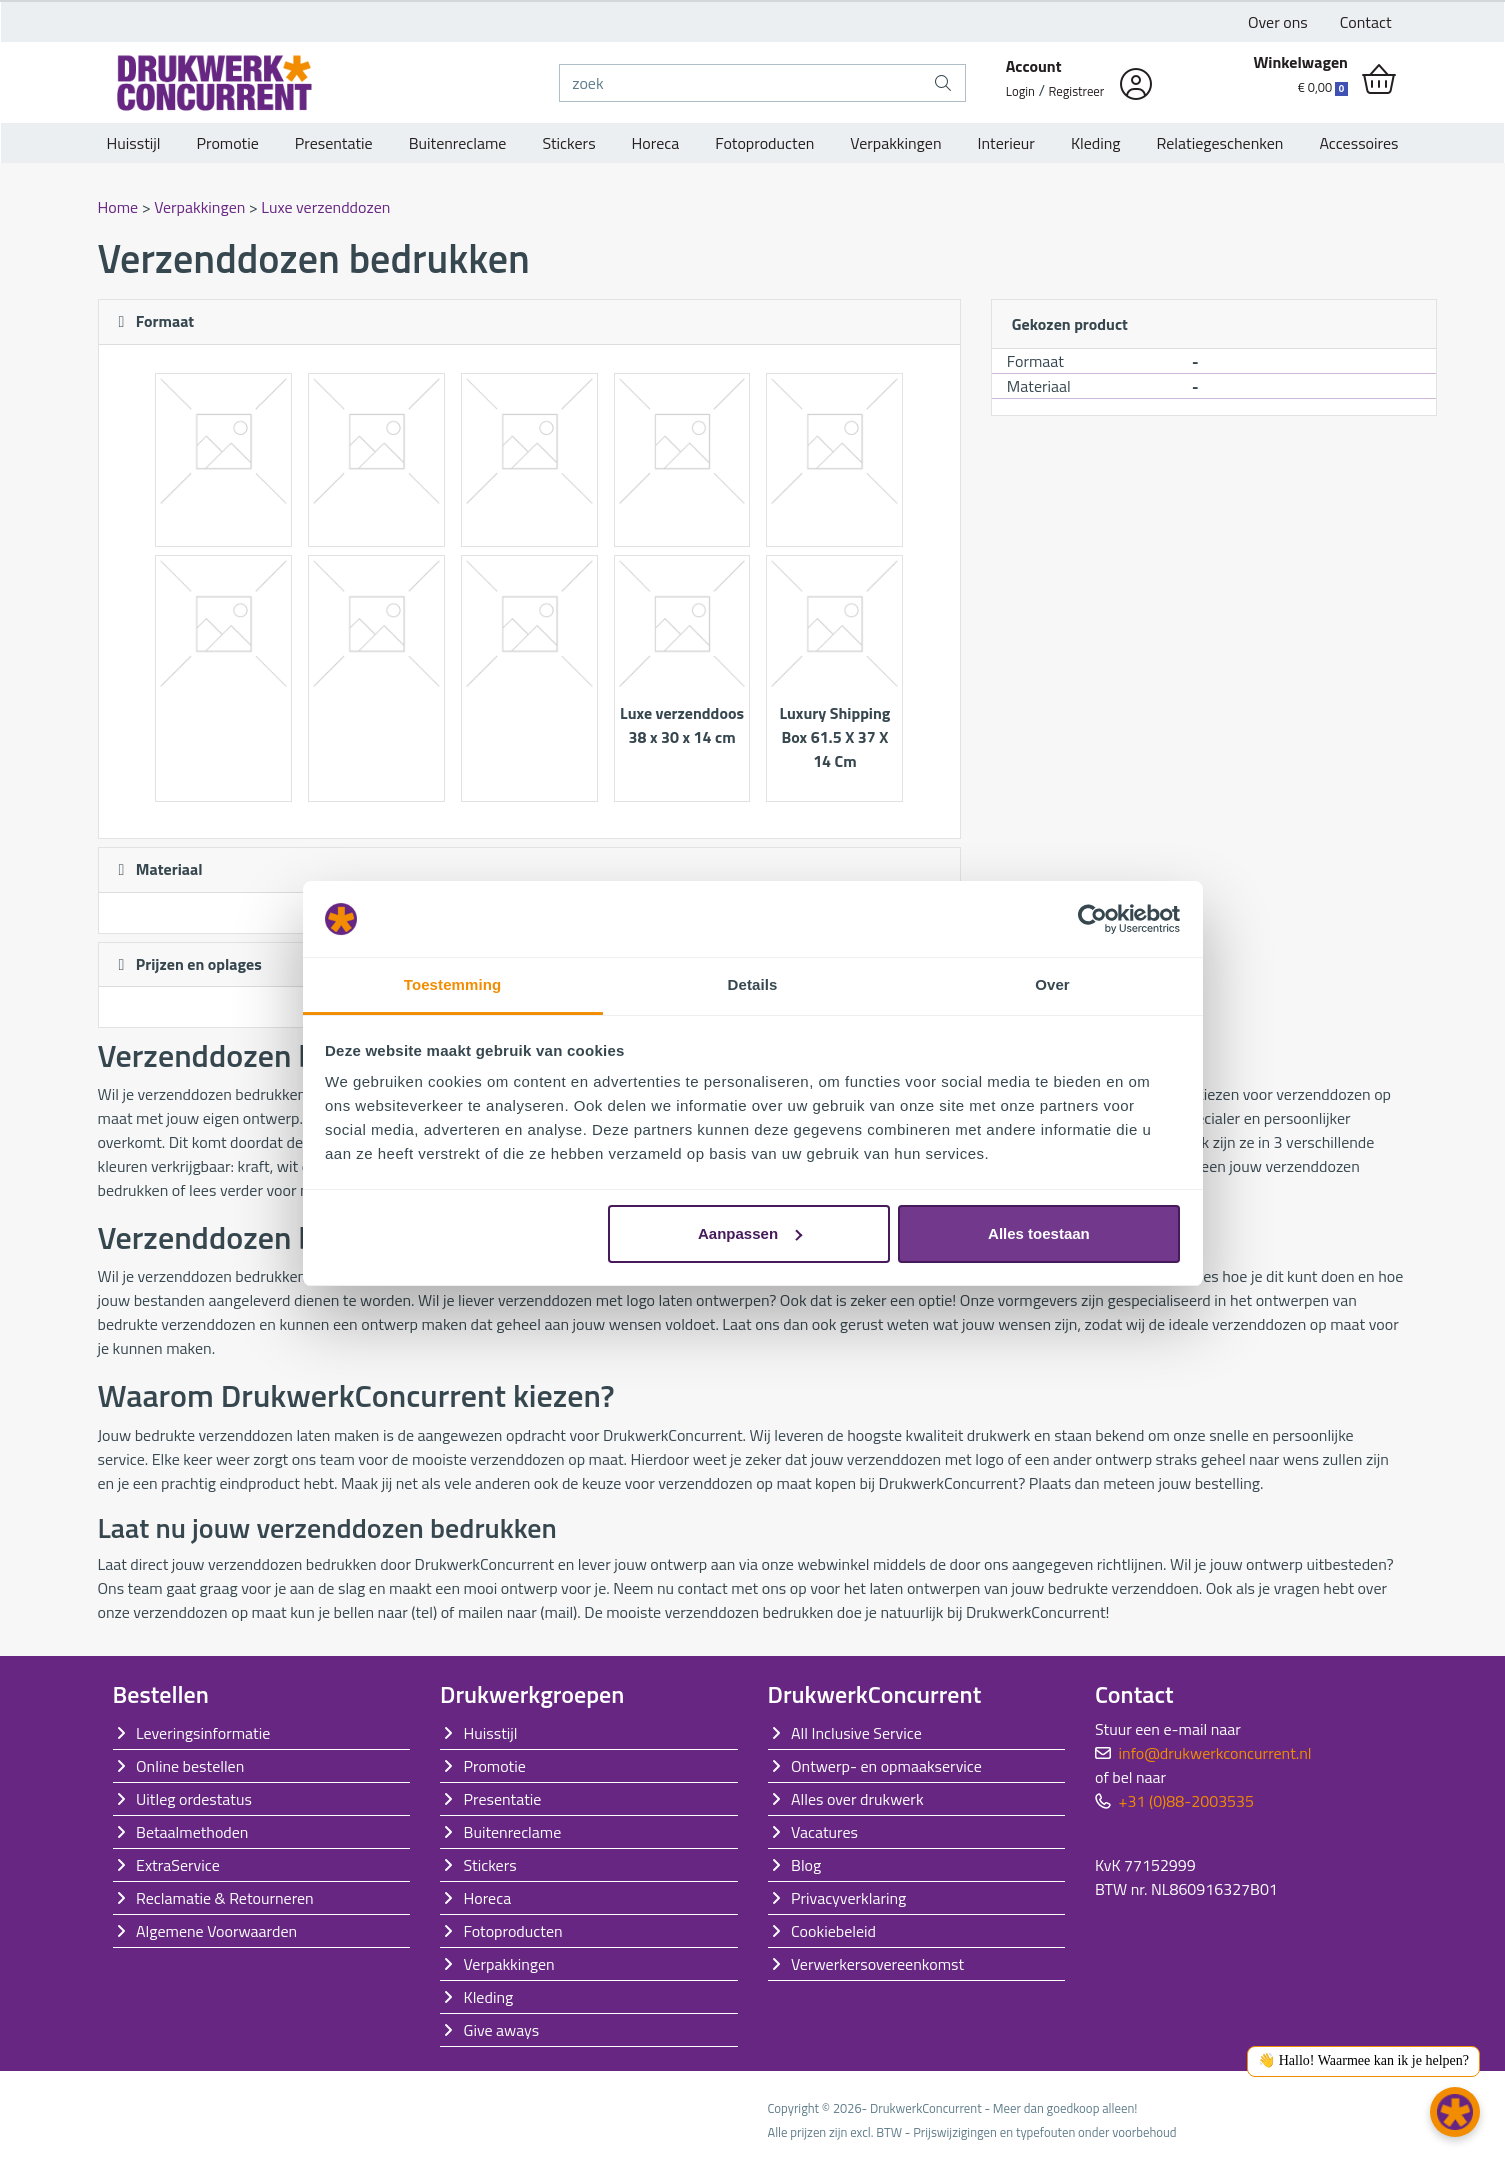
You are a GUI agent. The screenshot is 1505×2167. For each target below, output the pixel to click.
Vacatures (824, 1832)
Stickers (568, 143)
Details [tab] (753, 984)
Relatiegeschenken (1220, 143)
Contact (1366, 22)
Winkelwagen (1300, 62)
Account (1034, 66)
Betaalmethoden (192, 1832)
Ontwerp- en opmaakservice (886, 1766)
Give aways (502, 2030)
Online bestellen (190, 1766)
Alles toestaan (1039, 1233)
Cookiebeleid (833, 1931)
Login (1020, 91)
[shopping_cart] (1379, 80)
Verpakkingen (895, 143)
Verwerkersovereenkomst (877, 1964)
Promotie (228, 143)
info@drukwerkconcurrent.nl (1215, 1753)
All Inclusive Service (856, 1733)
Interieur (1006, 143)
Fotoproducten (764, 143)
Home (120, 207)
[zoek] (740, 83)
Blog (806, 1865)
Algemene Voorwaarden (216, 1931)
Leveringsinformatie (203, 1733)
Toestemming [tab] (453, 984)
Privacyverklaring (848, 1898)
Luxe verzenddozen (325, 207)
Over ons (1278, 22)
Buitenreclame (458, 143)
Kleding (1096, 143)
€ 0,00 (1323, 87)
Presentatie (334, 143)
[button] (1455, 2112)
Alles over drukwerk (857, 1799)
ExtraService (178, 1865)
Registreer (1077, 91)
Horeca (656, 143)
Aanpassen (750, 1233)
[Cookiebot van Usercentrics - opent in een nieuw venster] (1092, 919)
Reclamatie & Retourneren (225, 1898)
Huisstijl (134, 143)
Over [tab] (1052, 984)
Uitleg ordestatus (194, 1799)
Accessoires (1358, 143)
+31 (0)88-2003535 (1186, 1801)
